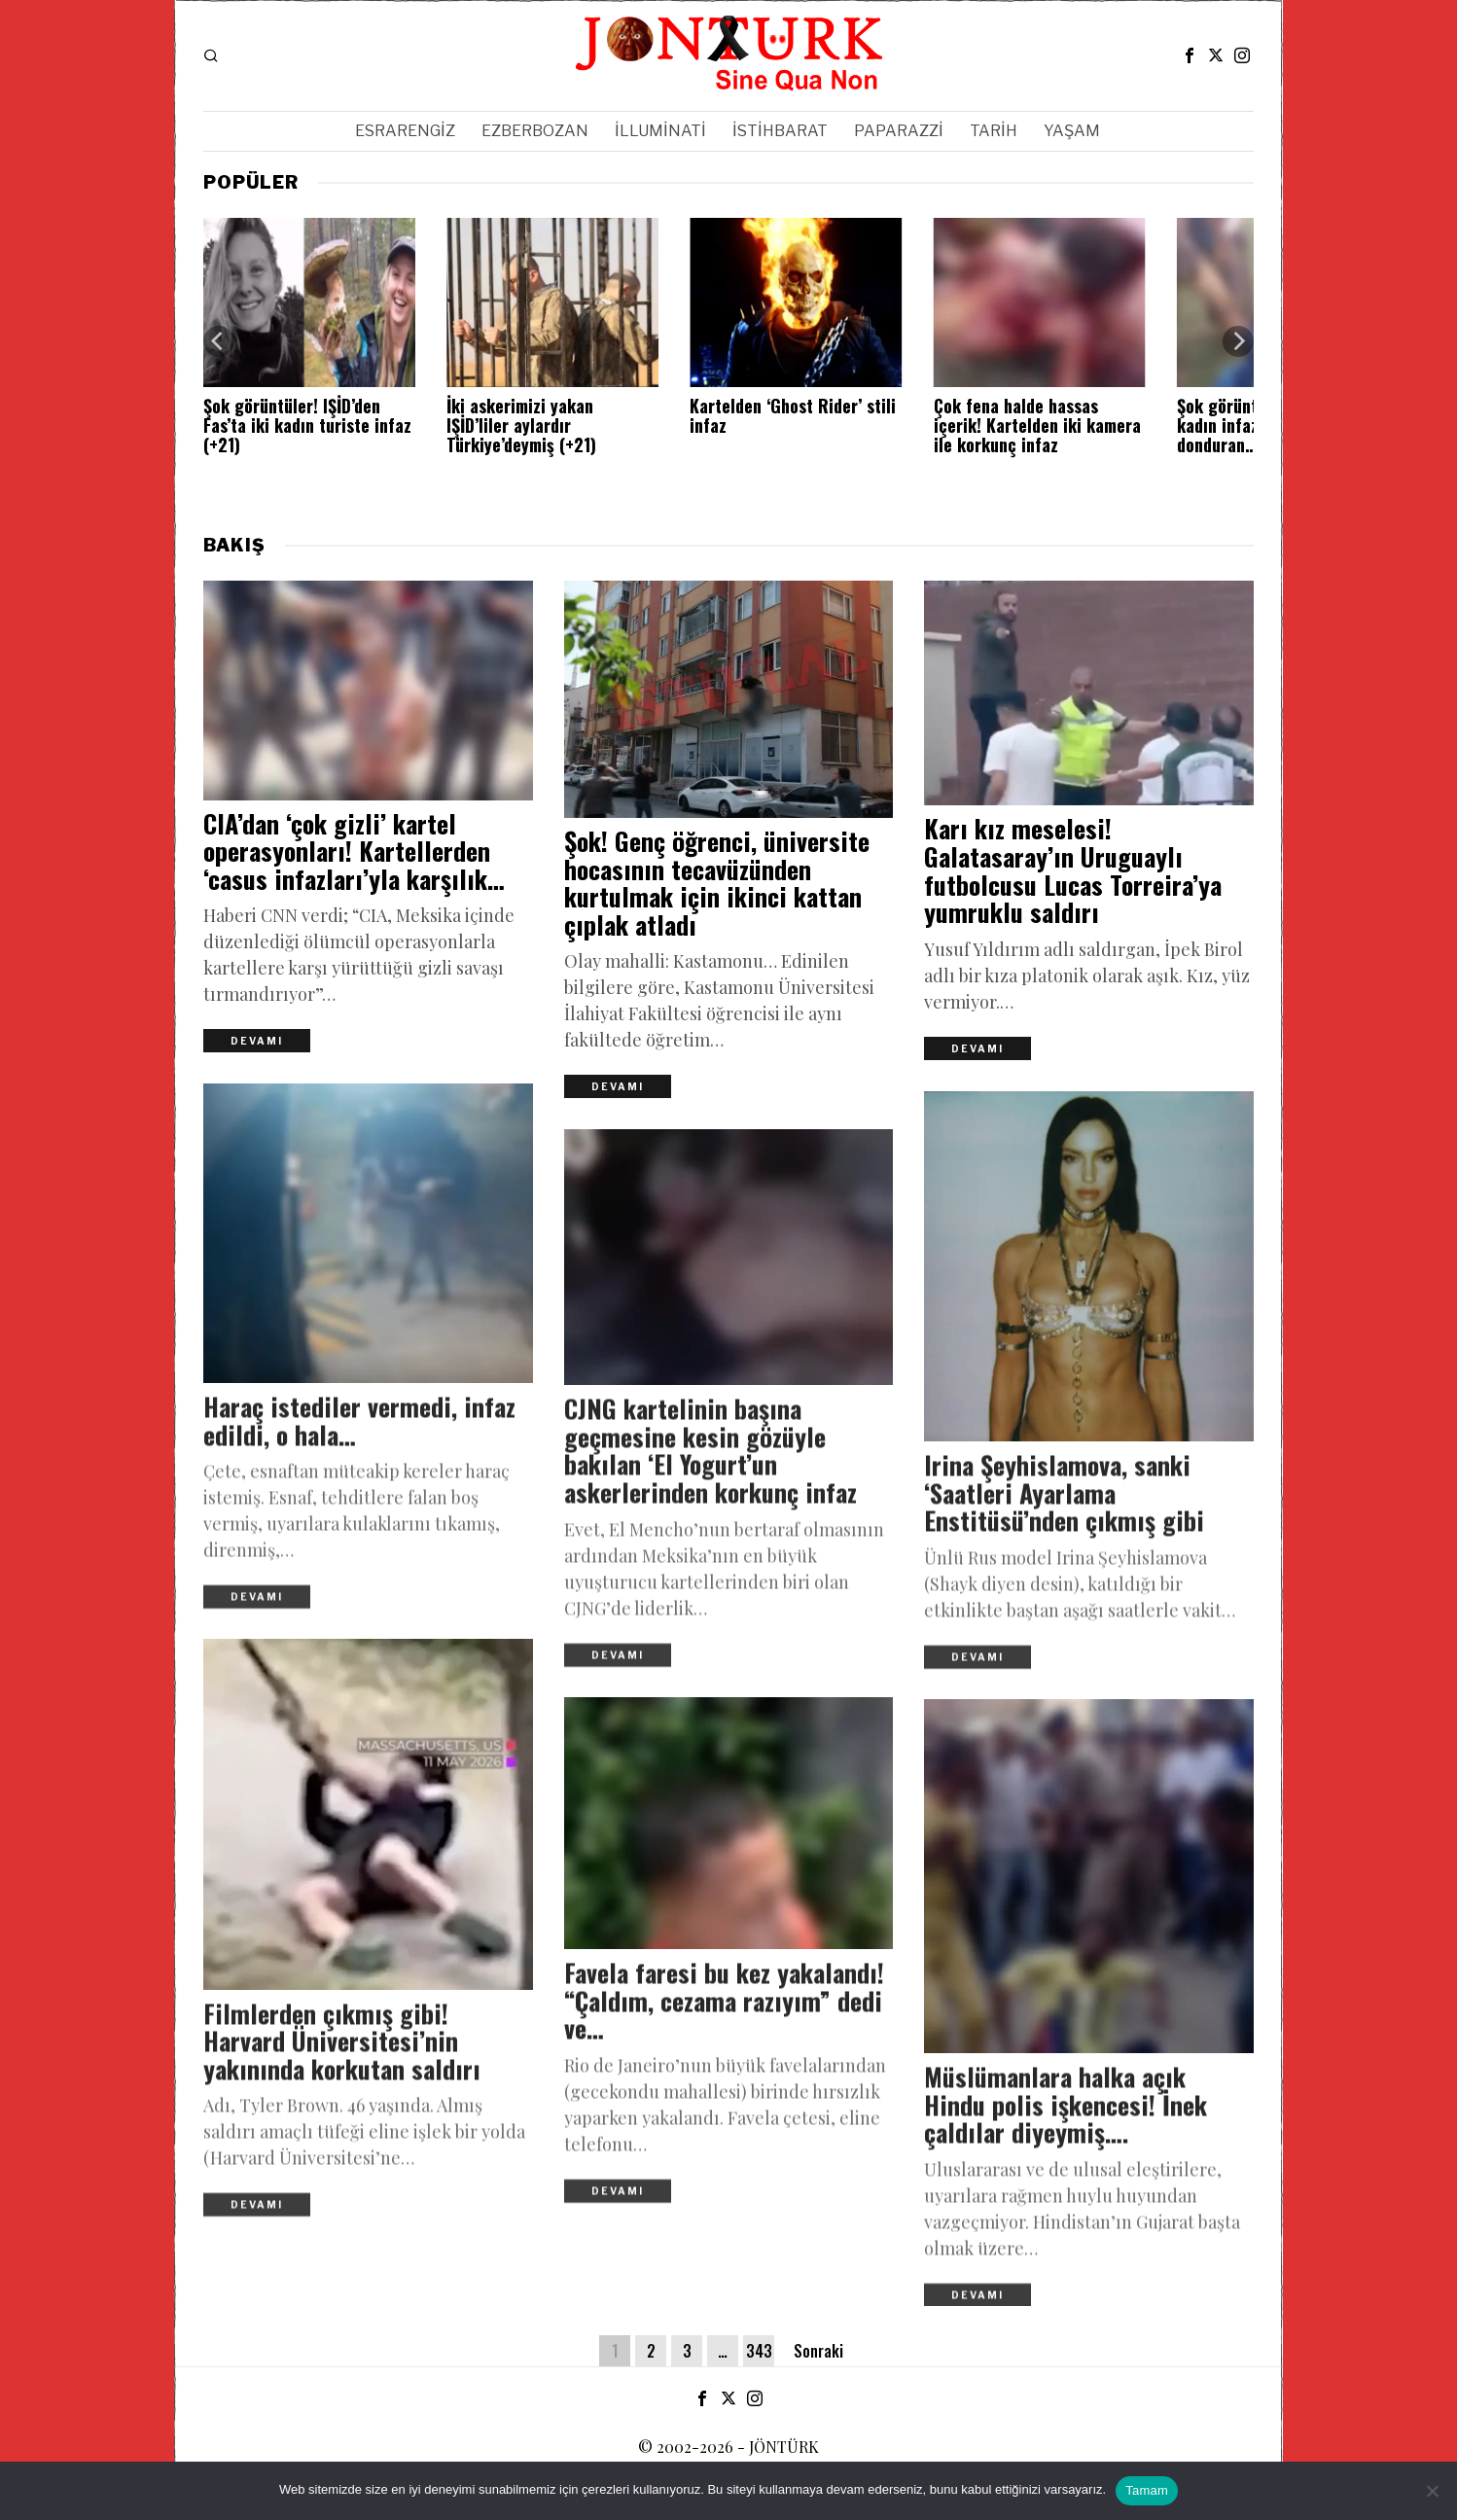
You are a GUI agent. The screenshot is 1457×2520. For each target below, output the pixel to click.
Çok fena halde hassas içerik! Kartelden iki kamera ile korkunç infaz (1037, 425)
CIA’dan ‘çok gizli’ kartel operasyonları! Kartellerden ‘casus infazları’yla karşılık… (354, 856)
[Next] (1238, 341)
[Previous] (218, 341)
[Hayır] (1432, 2491)
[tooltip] (1189, 55)
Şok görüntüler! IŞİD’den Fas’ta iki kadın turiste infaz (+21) (307, 425)
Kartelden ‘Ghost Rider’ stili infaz (793, 416)
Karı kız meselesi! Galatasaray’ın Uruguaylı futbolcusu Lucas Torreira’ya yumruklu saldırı (1073, 875)
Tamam (1146, 2490)
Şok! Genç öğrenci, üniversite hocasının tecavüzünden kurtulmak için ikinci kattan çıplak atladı (717, 888)
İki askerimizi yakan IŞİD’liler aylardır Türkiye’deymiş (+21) (521, 425)
